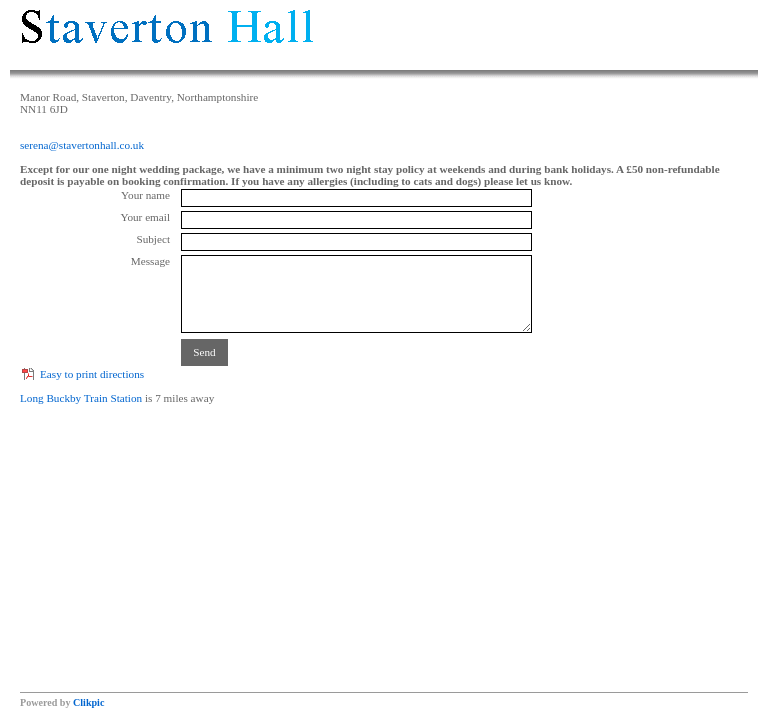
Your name (145, 195)
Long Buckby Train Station (81, 398)
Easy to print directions (92, 374)
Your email (145, 217)
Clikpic (88, 702)
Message (150, 261)
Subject (153, 239)
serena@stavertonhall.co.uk (82, 145)
